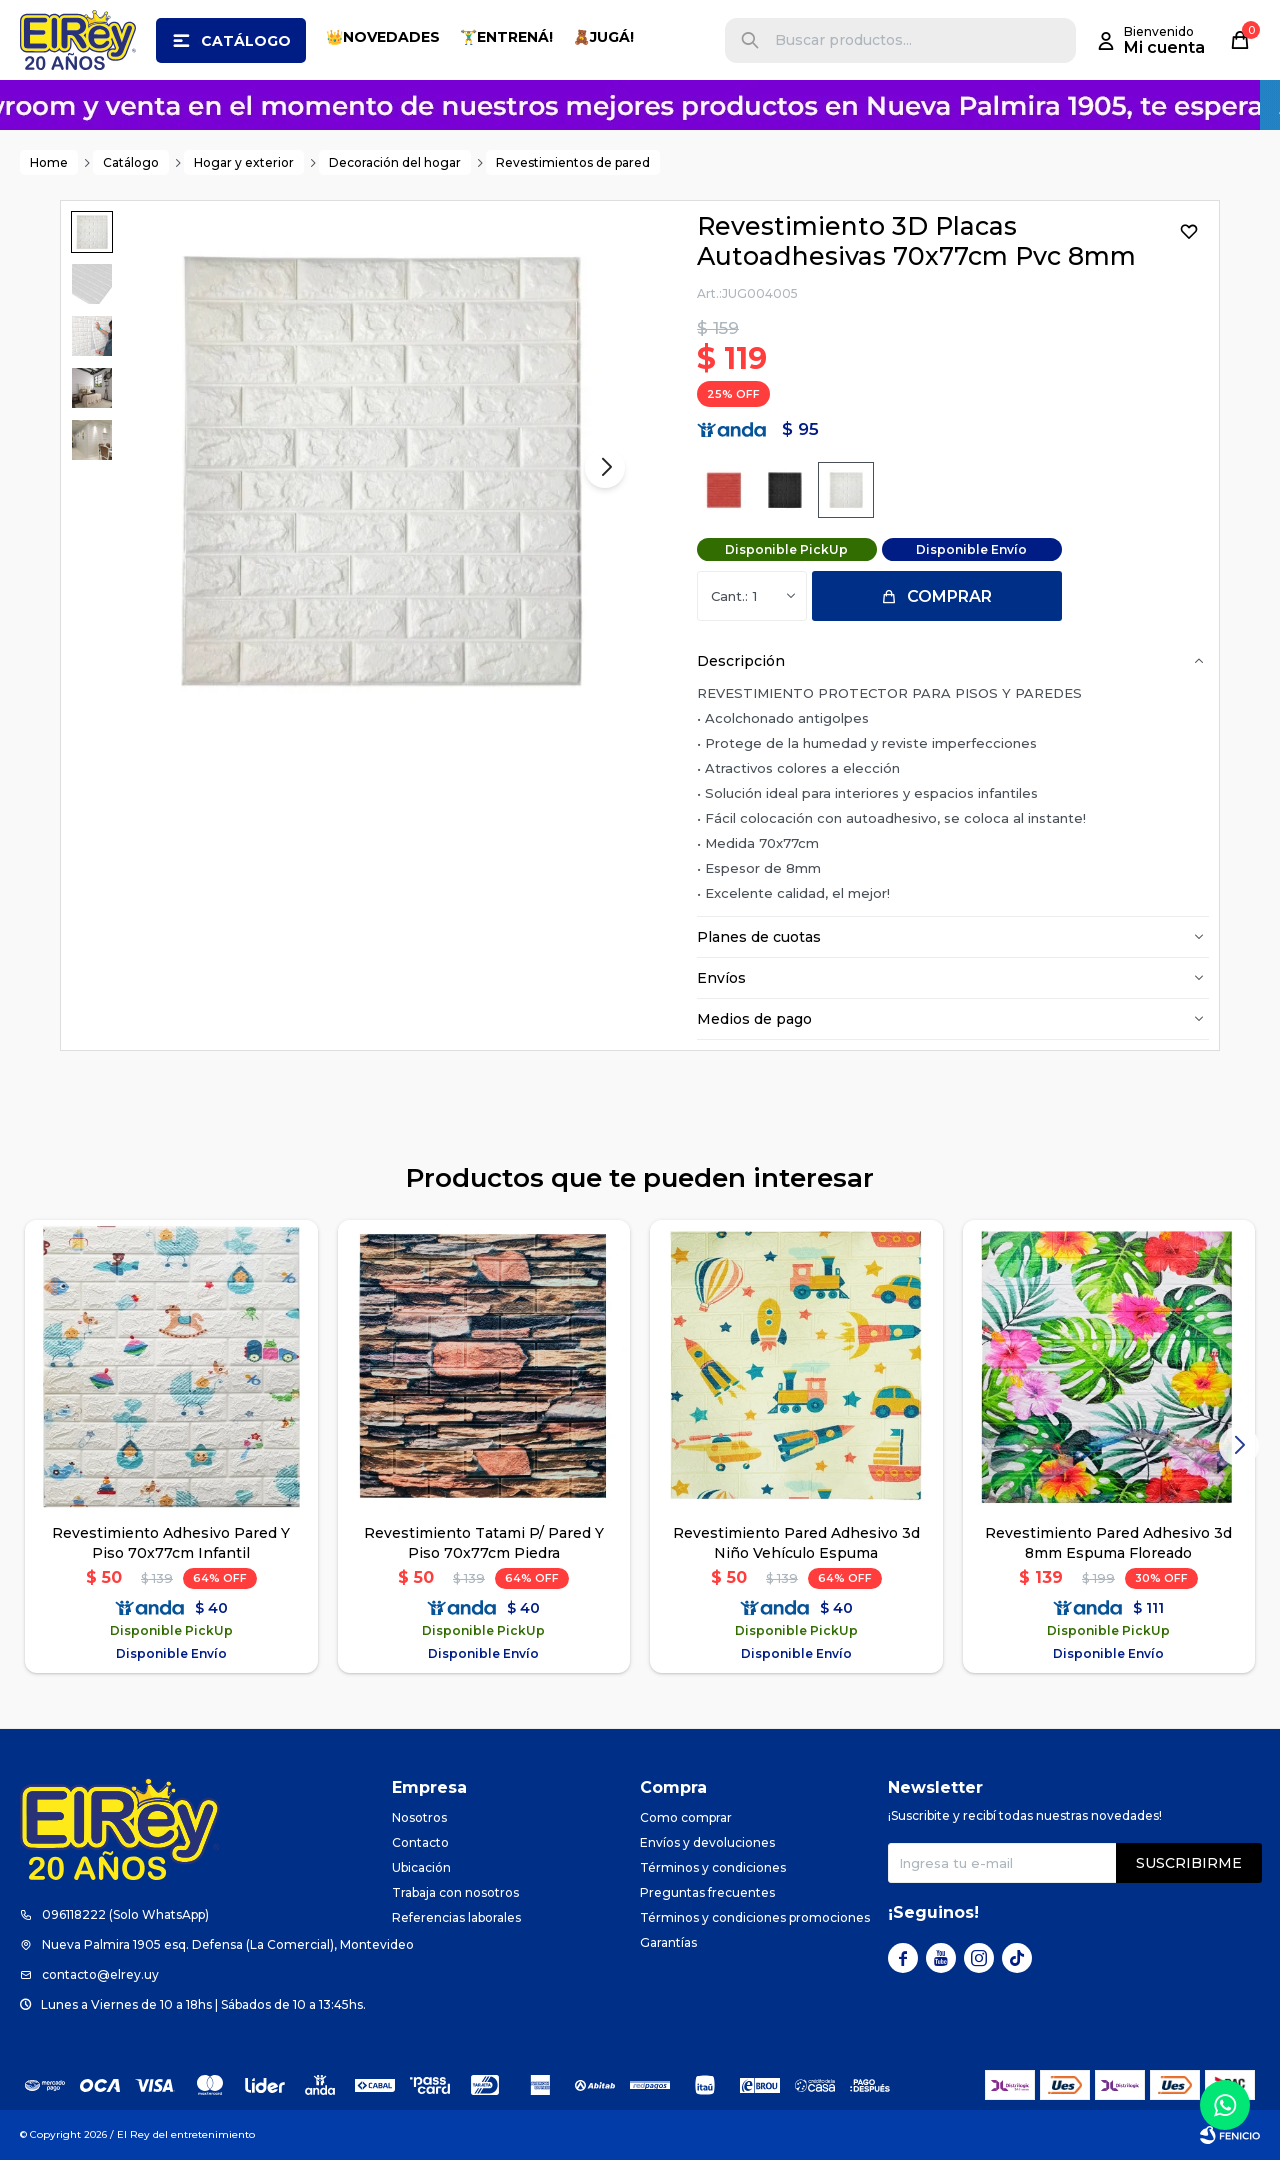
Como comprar (686, 1817)
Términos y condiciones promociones (755, 1917)
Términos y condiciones (713, 1867)
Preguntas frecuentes (707, 1892)
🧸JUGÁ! (603, 37)
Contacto (420, 1842)
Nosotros (419, 1817)
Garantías (668, 1942)
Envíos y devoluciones (707, 1842)
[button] (750, 40)
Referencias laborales (456, 1917)
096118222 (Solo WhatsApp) (125, 1914)
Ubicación (421, 1867)
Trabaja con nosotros (455, 1892)
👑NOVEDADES (383, 37)
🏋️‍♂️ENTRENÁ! (506, 37)
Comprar (949, 596)
